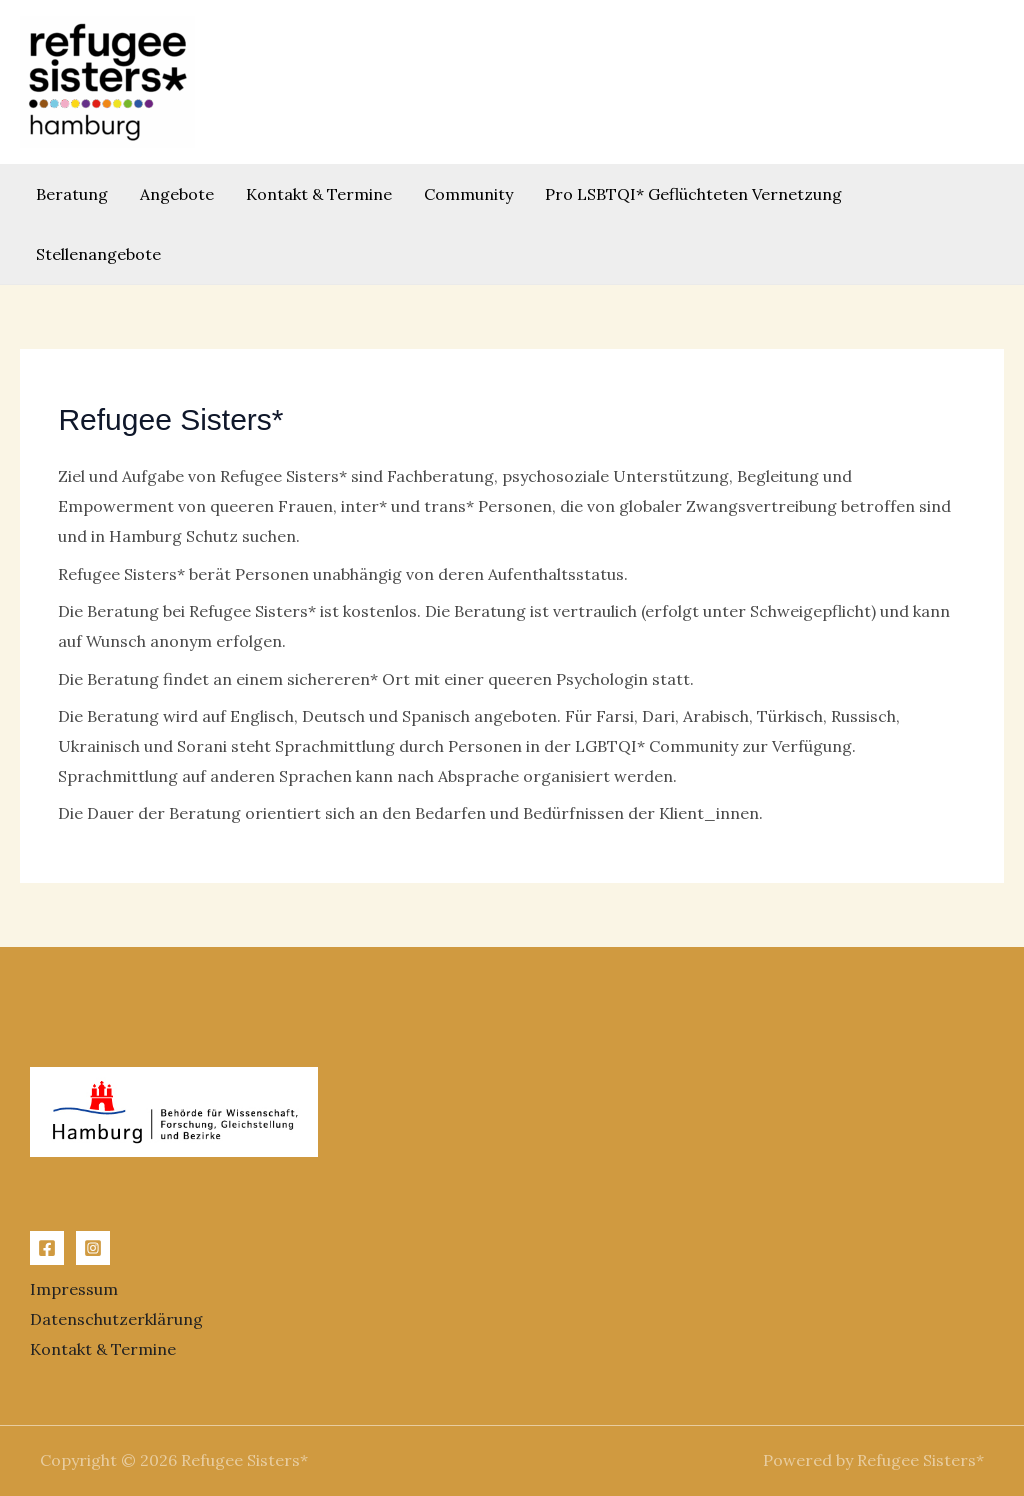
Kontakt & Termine (319, 194)
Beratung (72, 194)
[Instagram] (93, 1248)
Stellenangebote (98, 254)
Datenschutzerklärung (116, 1319)
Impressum (74, 1289)
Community (468, 194)
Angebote (177, 194)
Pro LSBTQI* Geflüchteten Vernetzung (693, 194)
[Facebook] (47, 1248)
